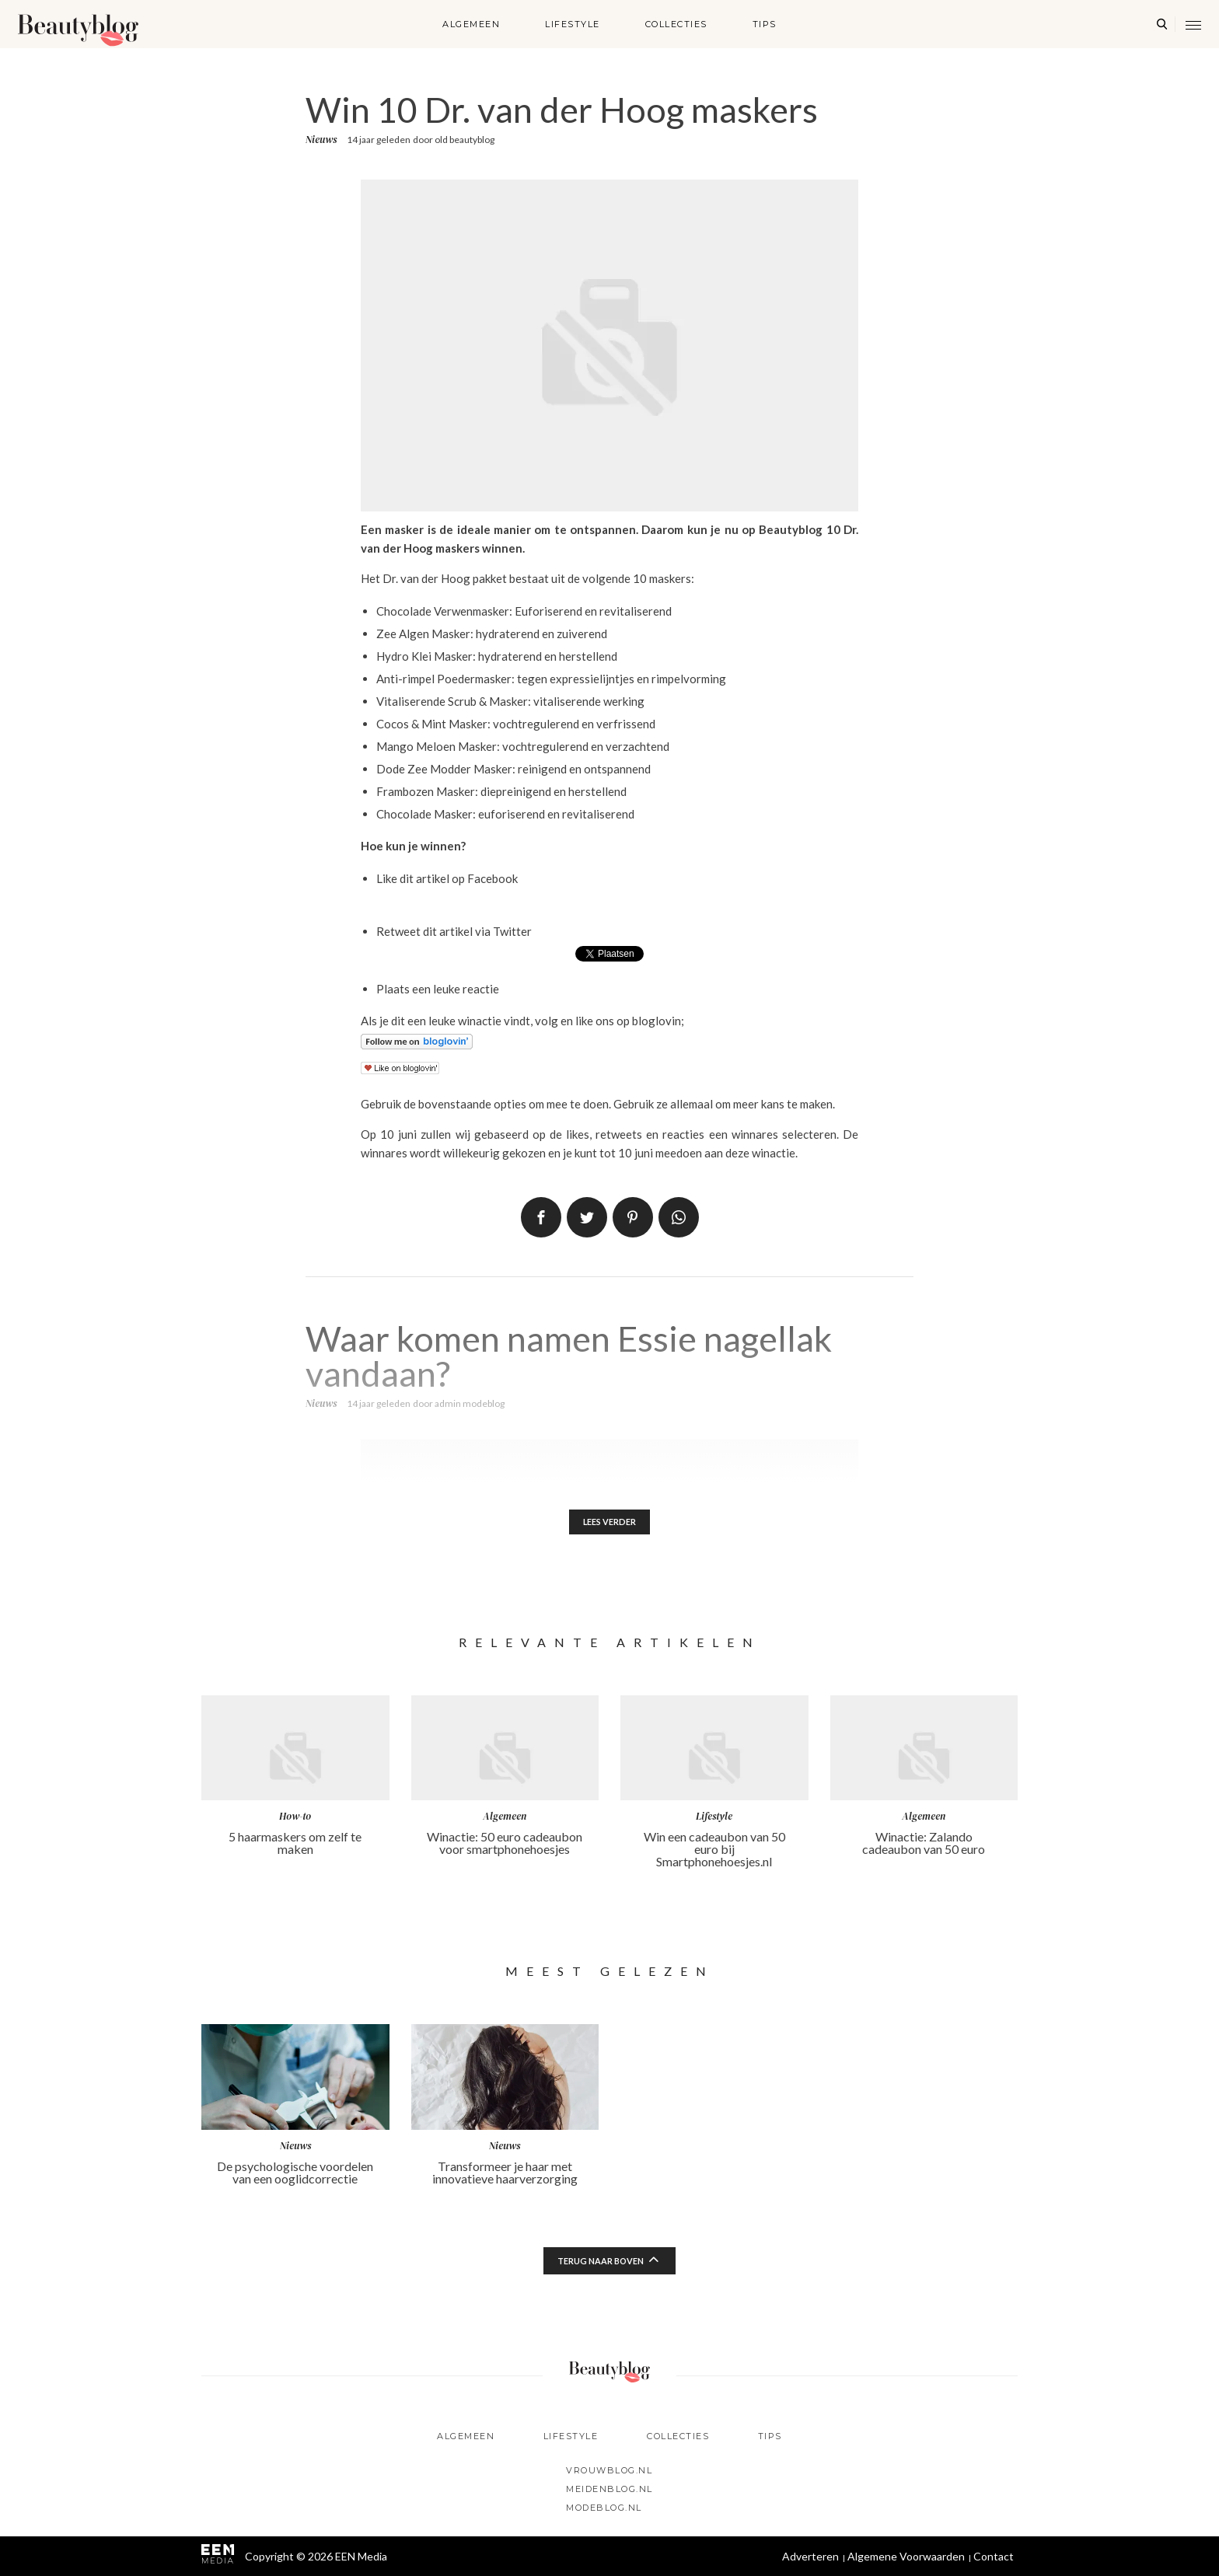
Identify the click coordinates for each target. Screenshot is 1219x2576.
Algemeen (471, 24)
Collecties (676, 24)
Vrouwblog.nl (609, 2470)
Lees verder (610, 1523)
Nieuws (321, 139)
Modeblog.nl (604, 2507)
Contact (993, 2556)
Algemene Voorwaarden (906, 2556)
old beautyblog (464, 139)
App (678, 1217)
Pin (633, 1217)
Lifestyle (572, 24)
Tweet (587, 1217)
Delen (541, 1217)
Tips (765, 24)
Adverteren (810, 2556)
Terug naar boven (601, 2263)
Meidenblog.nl (609, 2489)
